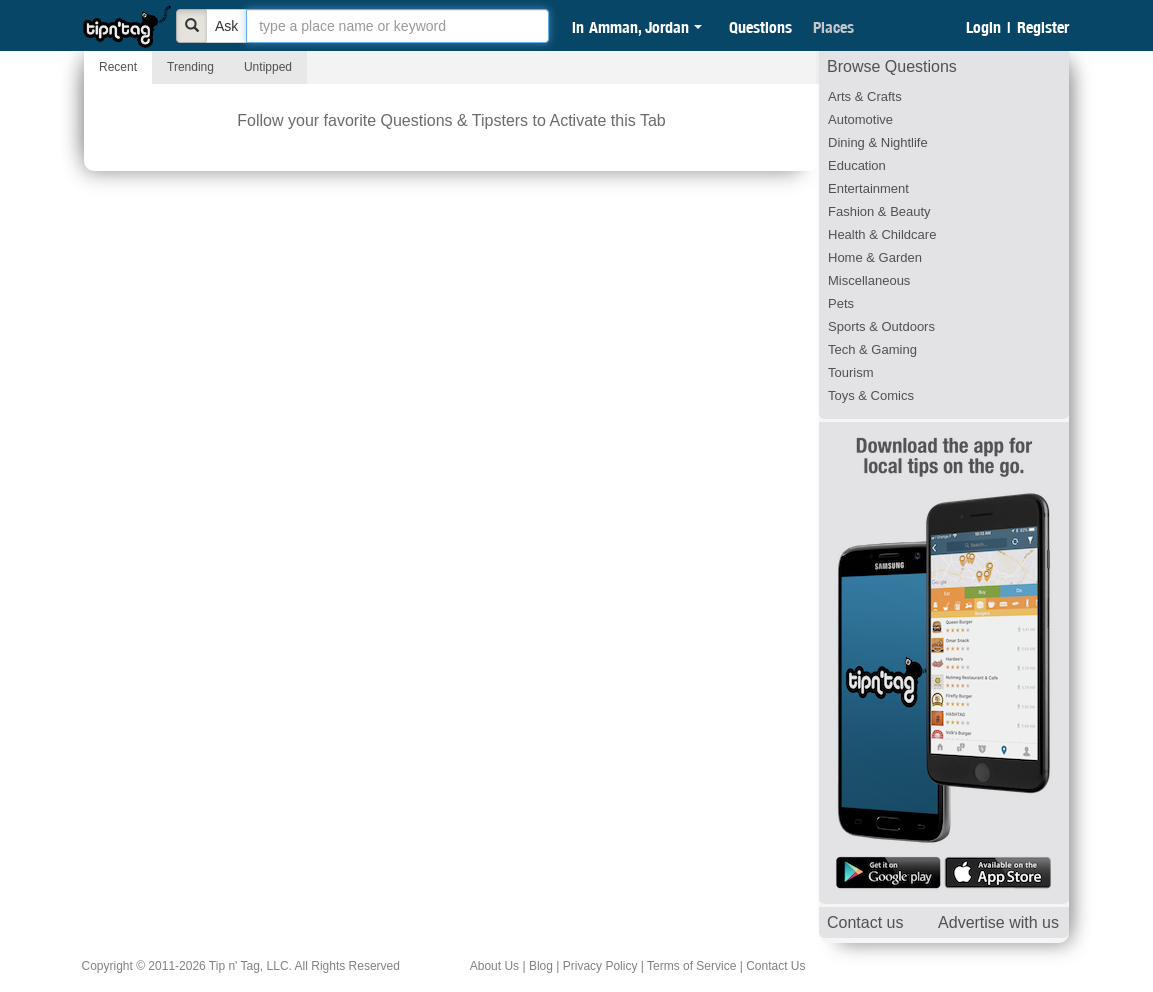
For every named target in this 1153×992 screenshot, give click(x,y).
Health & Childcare (882, 234)
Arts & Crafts (865, 96)
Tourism (851, 372)
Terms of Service (691, 966)
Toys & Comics (871, 395)
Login (983, 27)
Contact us (865, 922)
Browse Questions (892, 66)
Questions (760, 27)
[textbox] (397, 26)
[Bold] (192, 26)
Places (833, 27)
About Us (494, 966)
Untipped (268, 67)
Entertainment (868, 188)
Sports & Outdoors (881, 326)
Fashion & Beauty (879, 211)
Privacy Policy (600, 966)
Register (1043, 27)
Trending (190, 67)
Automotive (860, 119)
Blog (541, 966)
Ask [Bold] (226, 26)
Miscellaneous (869, 280)
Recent (118, 67)
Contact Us (775, 966)
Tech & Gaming (872, 349)
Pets (841, 303)
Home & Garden (875, 257)
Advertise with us (998, 922)
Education (857, 165)
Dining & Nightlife (878, 142)
